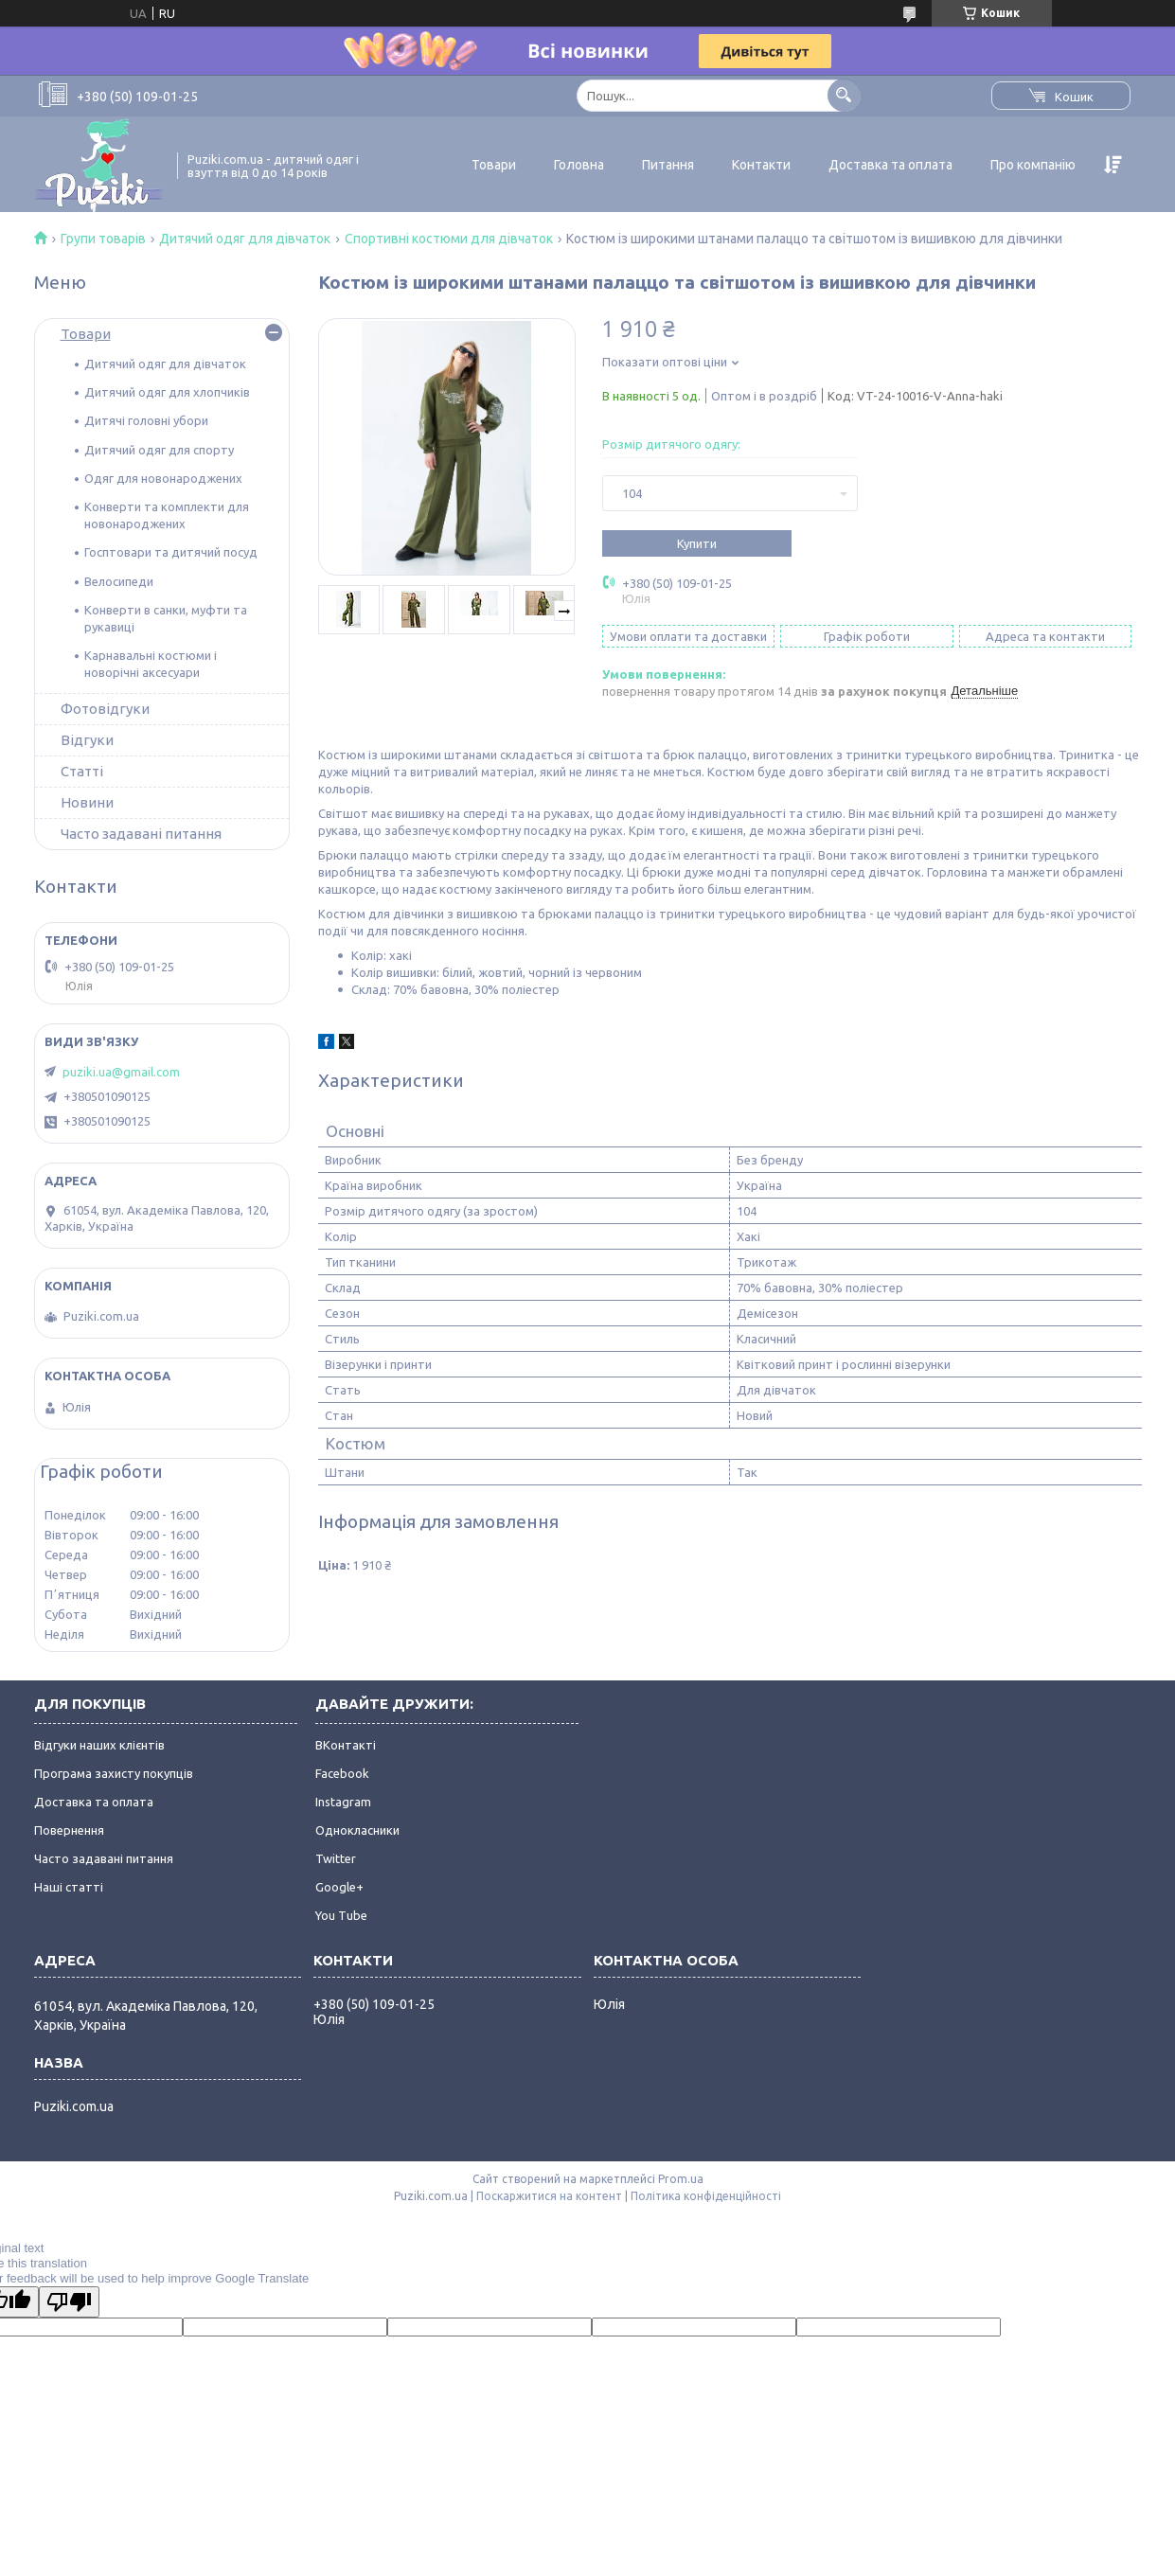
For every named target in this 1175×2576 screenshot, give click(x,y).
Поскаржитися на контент (549, 2196)
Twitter (335, 1858)
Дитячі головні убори (146, 420)
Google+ (339, 1886)
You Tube (341, 1915)
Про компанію (1033, 164)
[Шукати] (844, 95)
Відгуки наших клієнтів (99, 1744)
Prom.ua (680, 2179)
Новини (87, 802)
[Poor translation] (69, 2302)
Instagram (343, 1801)
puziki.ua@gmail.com (121, 1071)
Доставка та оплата (890, 164)
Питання (668, 164)
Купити (697, 543)
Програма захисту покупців (113, 1773)
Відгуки (87, 740)
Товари (494, 164)
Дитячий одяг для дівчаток (244, 238)
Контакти (761, 164)
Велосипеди (118, 581)
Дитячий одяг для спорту (159, 449)
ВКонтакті (345, 1744)
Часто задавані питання (141, 834)
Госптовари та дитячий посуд (171, 552)
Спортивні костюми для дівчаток (449, 238)
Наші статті (68, 1886)
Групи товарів (103, 238)
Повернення (69, 1830)
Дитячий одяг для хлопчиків (167, 392)
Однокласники (357, 1830)
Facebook (342, 1773)
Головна (579, 164)
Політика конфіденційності (706, 2196)
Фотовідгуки (105, 709)
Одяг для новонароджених (163, 478)
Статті (82, 771)
